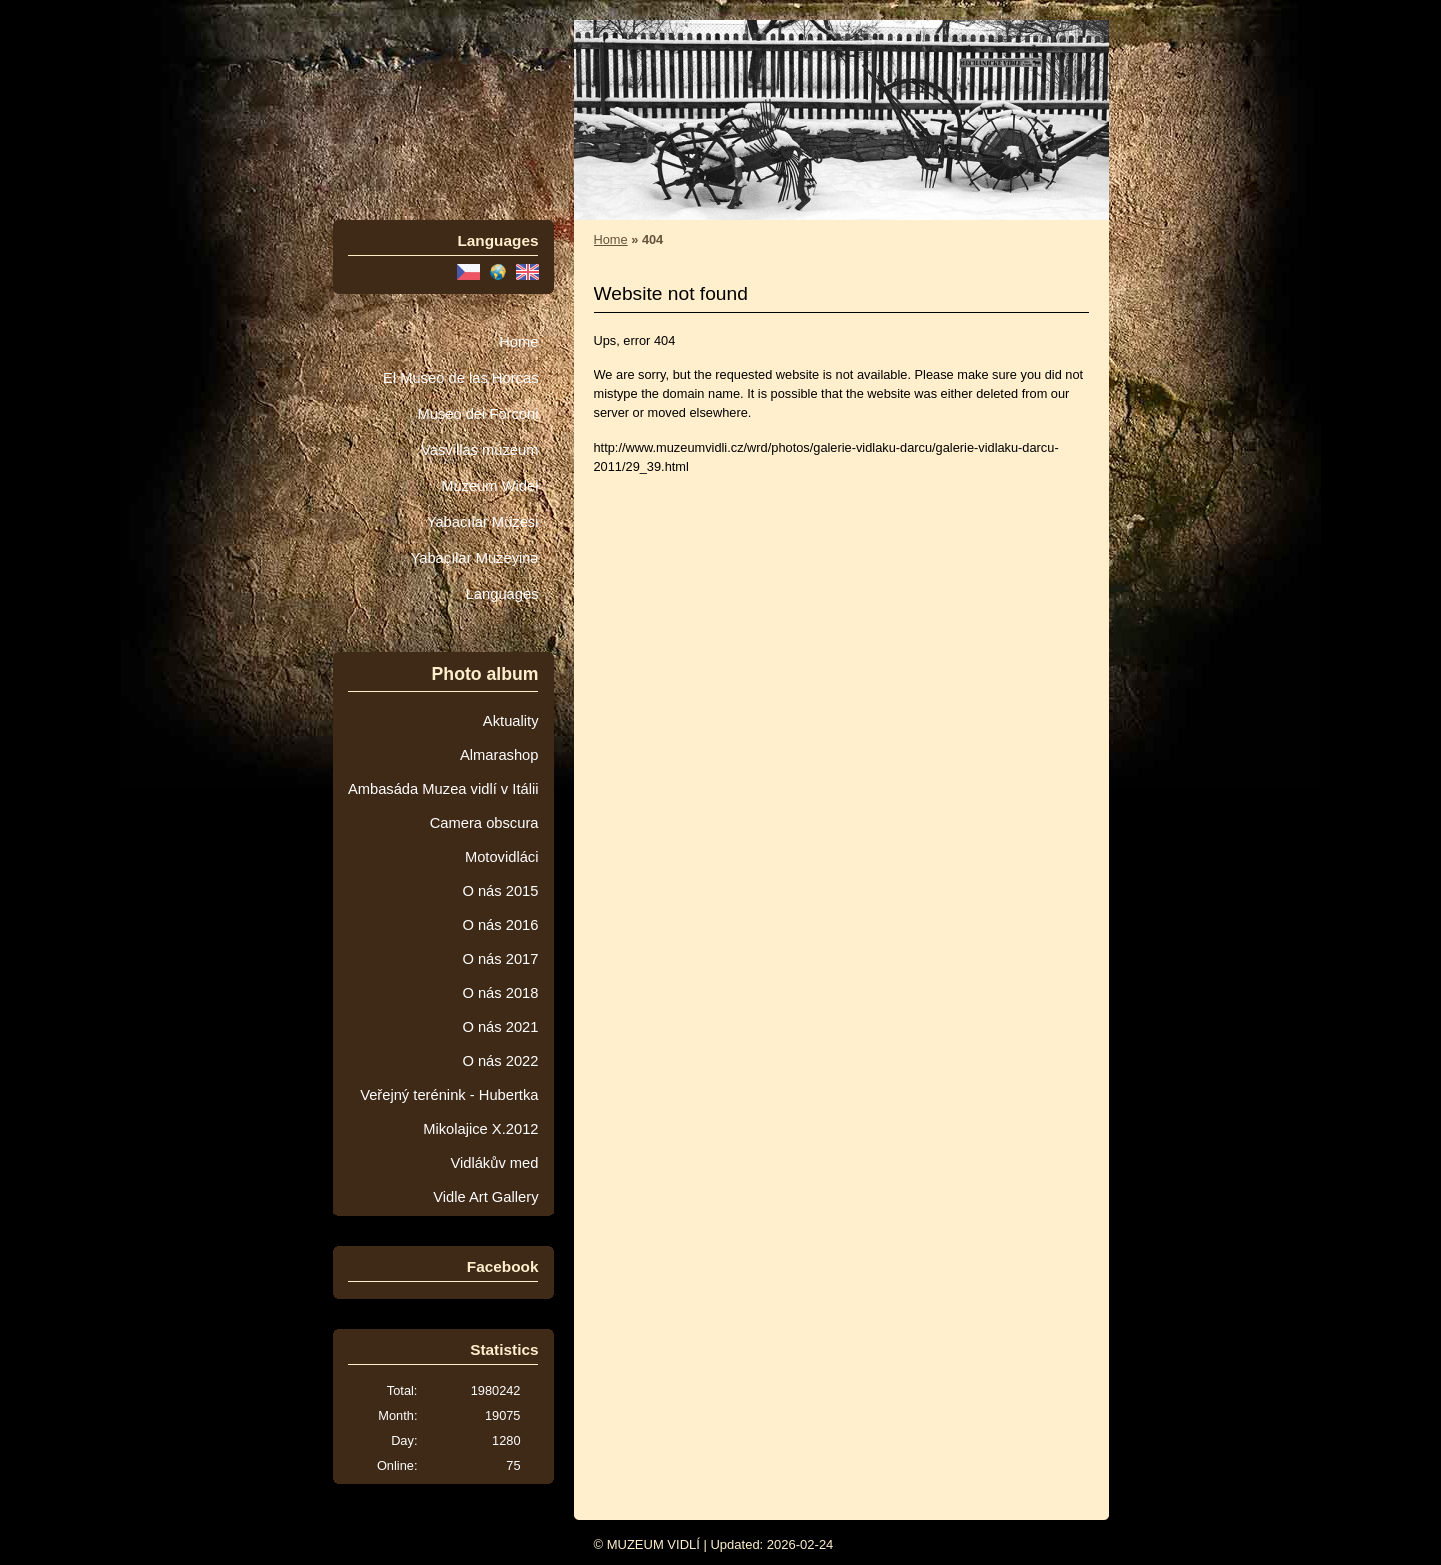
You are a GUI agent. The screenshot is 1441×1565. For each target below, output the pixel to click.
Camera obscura (484, 823)
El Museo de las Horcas (460, 378)
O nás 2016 (500, 925)
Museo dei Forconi (477, 414)
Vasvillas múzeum (480, 450)
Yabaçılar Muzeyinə (475, 558)
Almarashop (499, 755)
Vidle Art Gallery (485, 1197)
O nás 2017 (500, 959)
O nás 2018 (500, 993)
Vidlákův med (494, 1163)
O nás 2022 (500, 1061)
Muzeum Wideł (489, 486)
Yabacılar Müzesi (483, 522)
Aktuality (511, 721)
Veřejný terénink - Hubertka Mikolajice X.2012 (449, 1112)
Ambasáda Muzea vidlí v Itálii (443, 789)
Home (518, 342)
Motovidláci (502, 857)
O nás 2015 (500, 891)
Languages (502, 594)
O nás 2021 (500, 1027)
